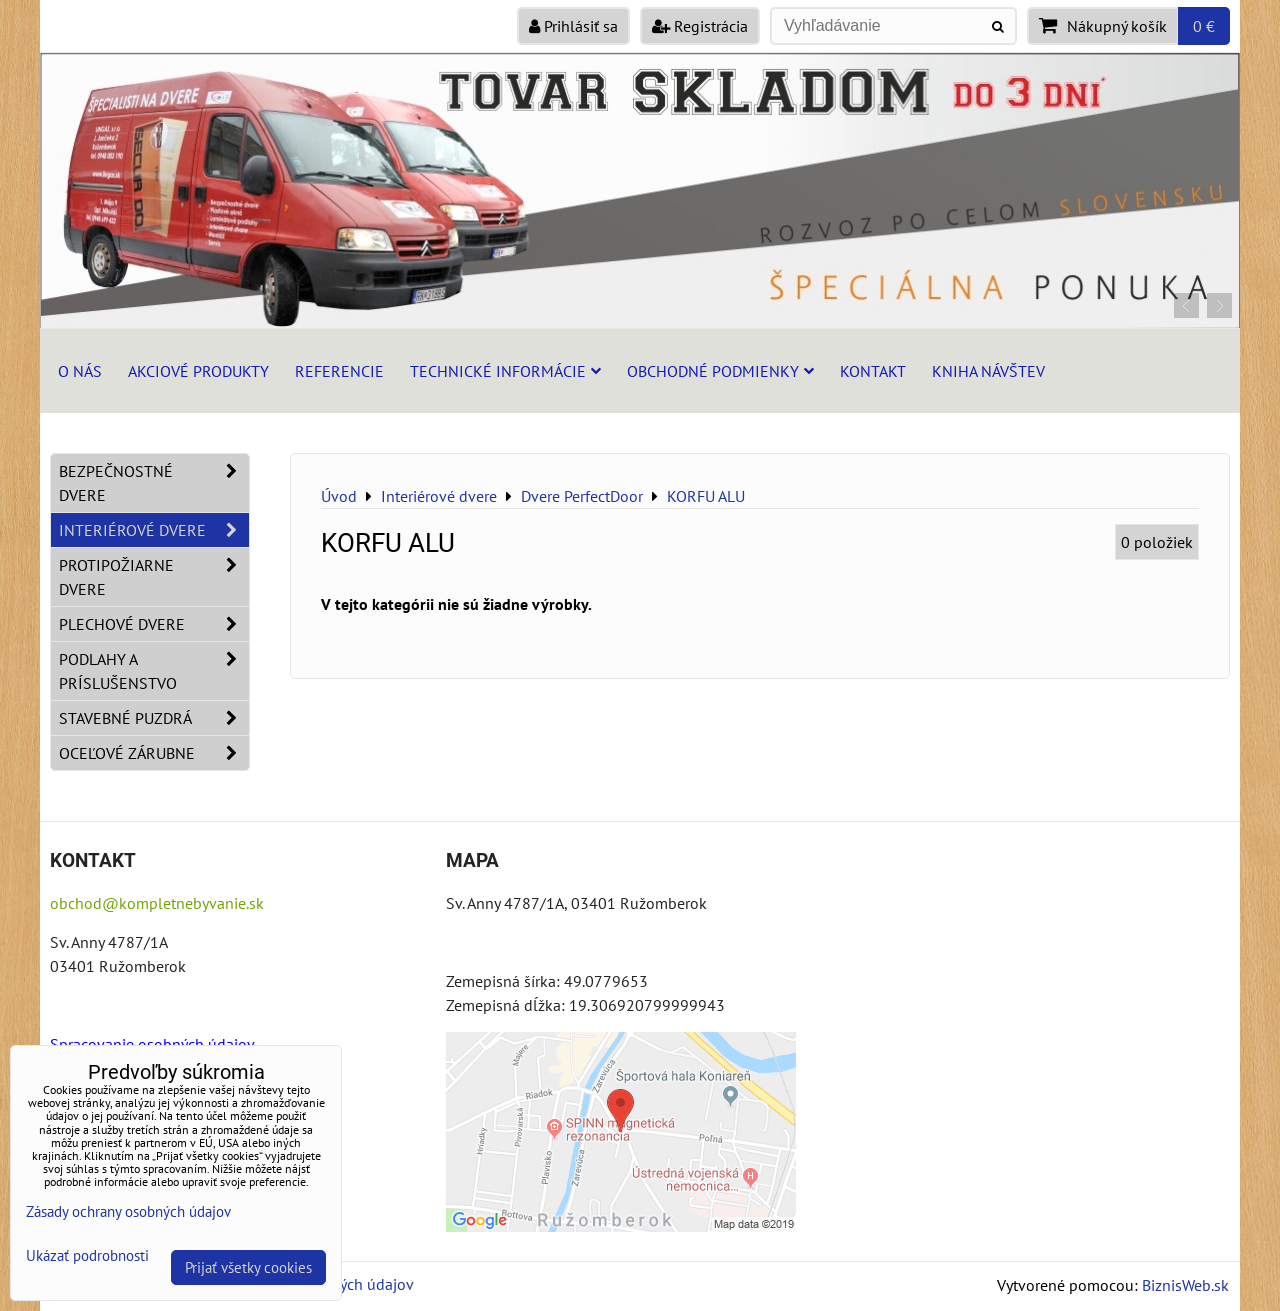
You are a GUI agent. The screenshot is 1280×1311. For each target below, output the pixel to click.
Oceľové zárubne (154, 753)
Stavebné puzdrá (154, 718)
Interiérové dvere (154, 530)
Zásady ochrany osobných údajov (128, 1211)
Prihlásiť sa (573, 26)
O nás (80, 371)
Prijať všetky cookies (248, 1267)
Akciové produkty (198, 371)
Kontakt (873, 371)
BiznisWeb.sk (1185, 1285)
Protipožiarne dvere (154, 577)
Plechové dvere (154, 624)
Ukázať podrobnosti (87, 1256)
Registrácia (700, 26)
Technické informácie (505, 371)
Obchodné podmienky (720, 371)
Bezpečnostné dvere (154, 483)
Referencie (339, 371)
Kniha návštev (988, 371)
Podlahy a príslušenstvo (154, 671)
